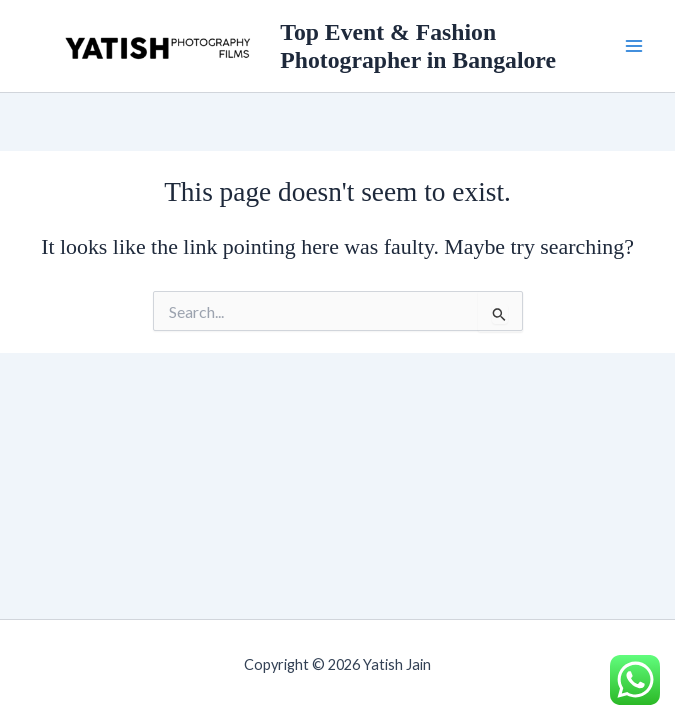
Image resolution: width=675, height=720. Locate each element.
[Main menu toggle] (634, 46)
